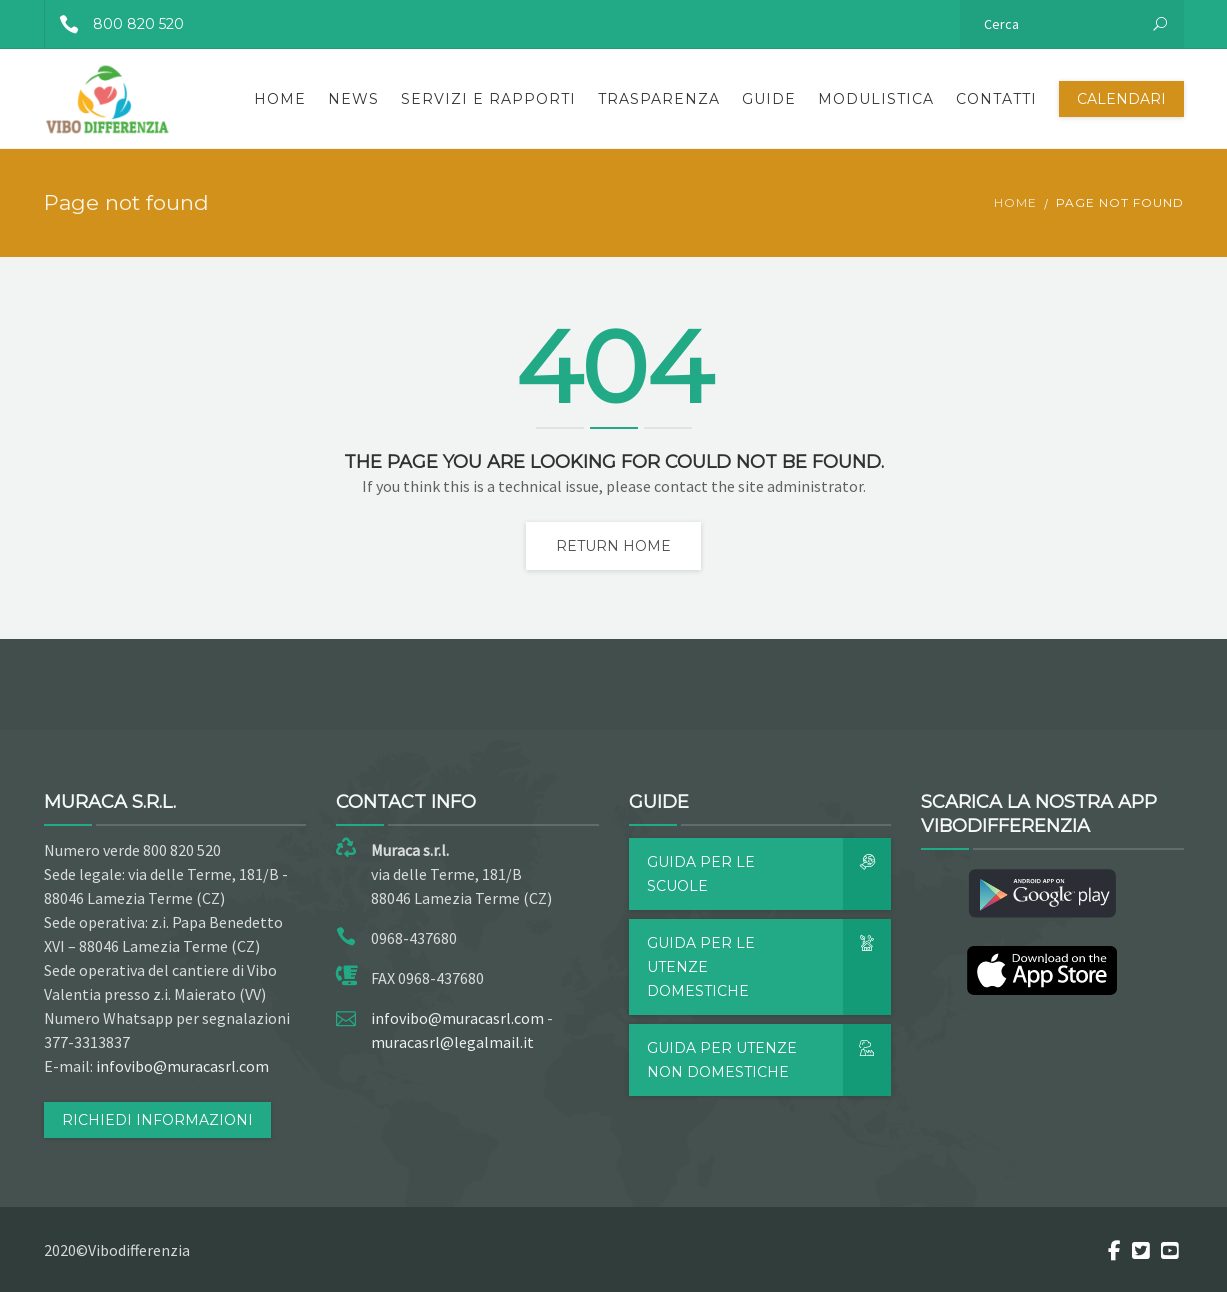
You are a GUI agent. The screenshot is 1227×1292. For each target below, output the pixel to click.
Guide (769, 99)
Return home (613, 546)
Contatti (996, 99)
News (353, 99)
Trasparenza (659, 99)
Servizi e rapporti (488, 99)
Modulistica (876, 99)
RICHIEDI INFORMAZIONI (157, 1120)
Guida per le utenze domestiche (769, 967)
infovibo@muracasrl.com (182, 1066)
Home (280, 99)
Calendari (1121, 99)
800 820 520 (114, 24)
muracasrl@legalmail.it (452, 1042)
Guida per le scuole (769, 874)
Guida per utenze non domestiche (769, 1060)
